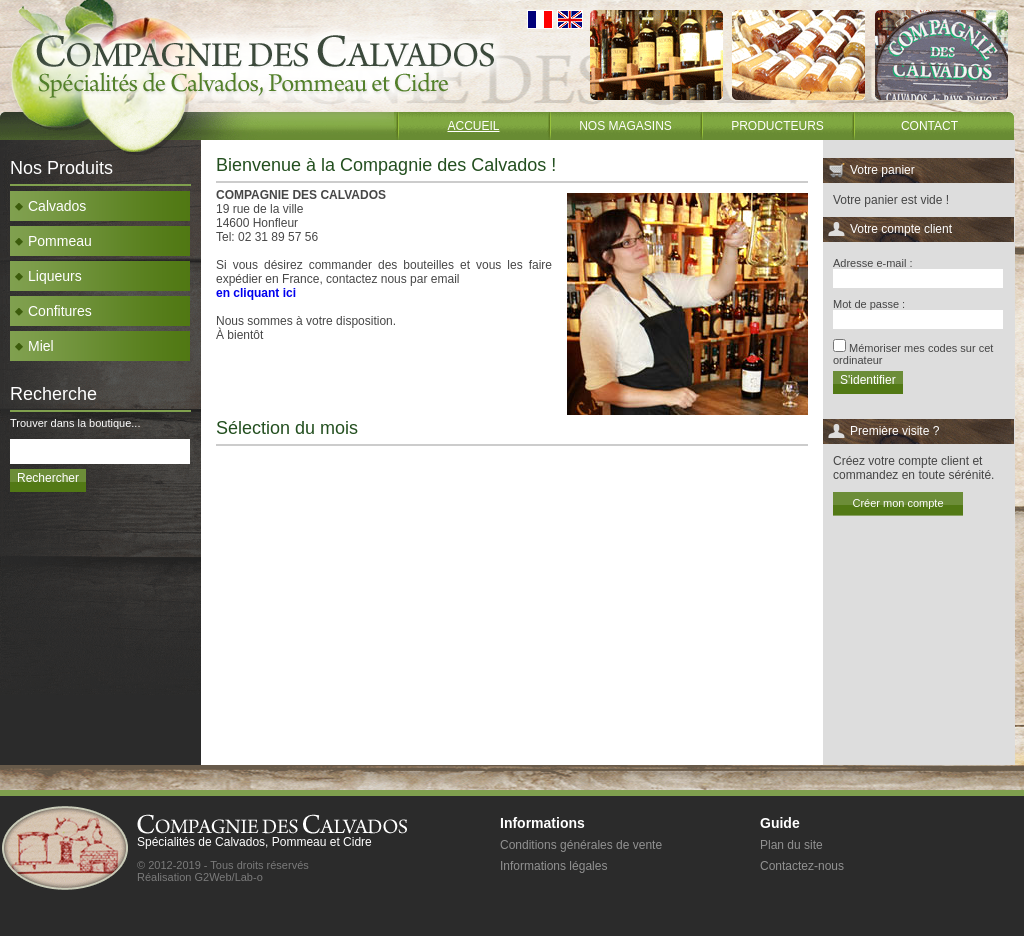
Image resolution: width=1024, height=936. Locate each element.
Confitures (53, 311)
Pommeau (53, 241)
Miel (34, 346)
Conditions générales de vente (581, 845)
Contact (929, 126)
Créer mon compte (897, 503)
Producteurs (777, 126)
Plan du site (791, 845)
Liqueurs (48, 276)
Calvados (50, 206)
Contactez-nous (802, 866)
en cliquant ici (256, 293)
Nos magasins (625, 126)
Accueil (473, 126)
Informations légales (553, 866)
